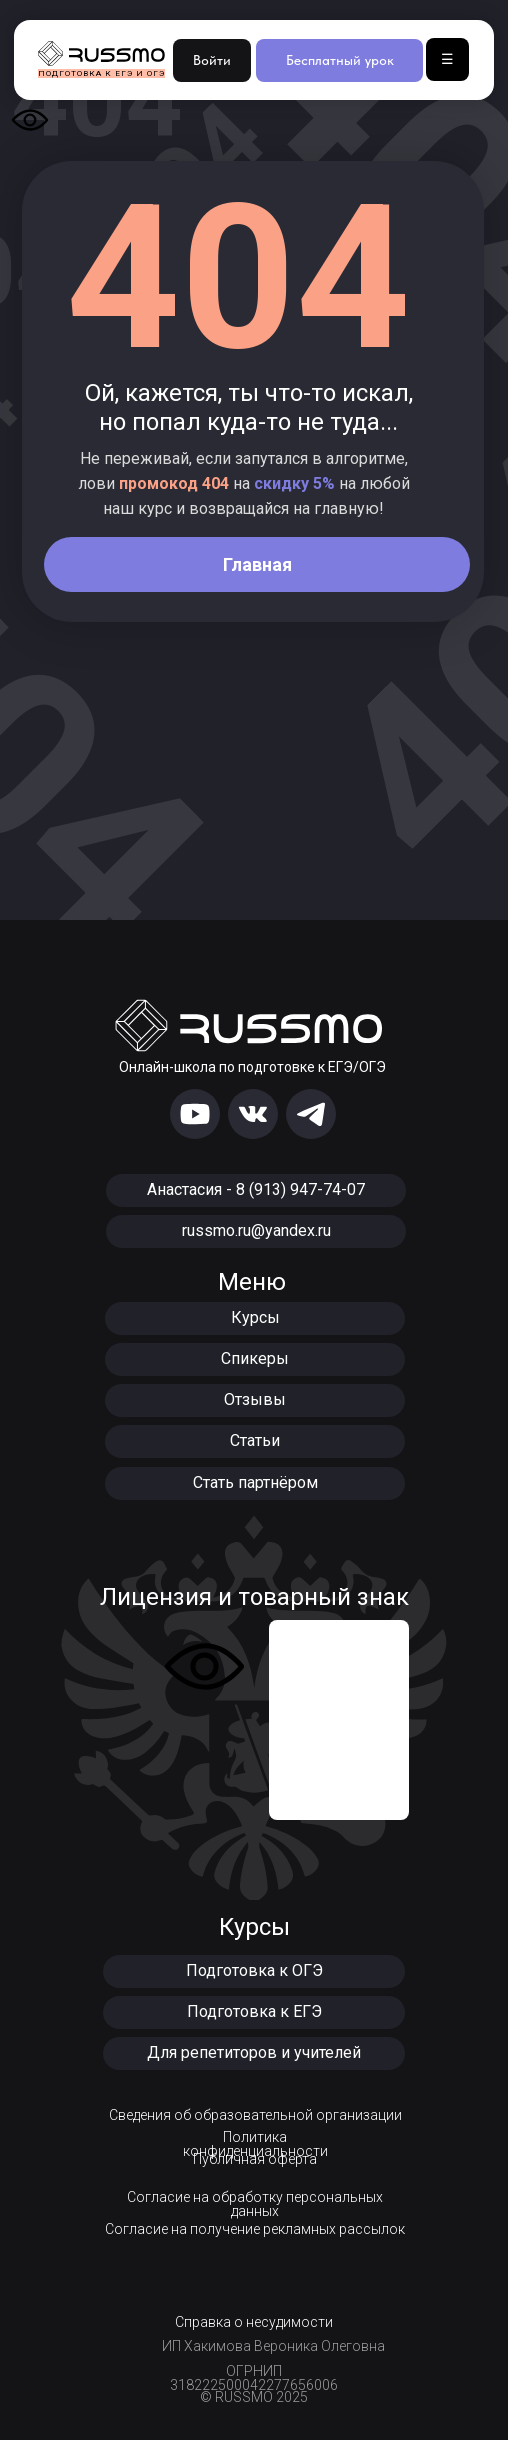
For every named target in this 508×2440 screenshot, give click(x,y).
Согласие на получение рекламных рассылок (255, 2229)
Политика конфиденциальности (255, 2144)
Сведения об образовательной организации (255, 2115)
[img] (195, 1114)
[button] (254, 1971)
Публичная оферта (255, 2159)
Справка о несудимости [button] (254, 2322)
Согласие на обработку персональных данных (255, 2204)
